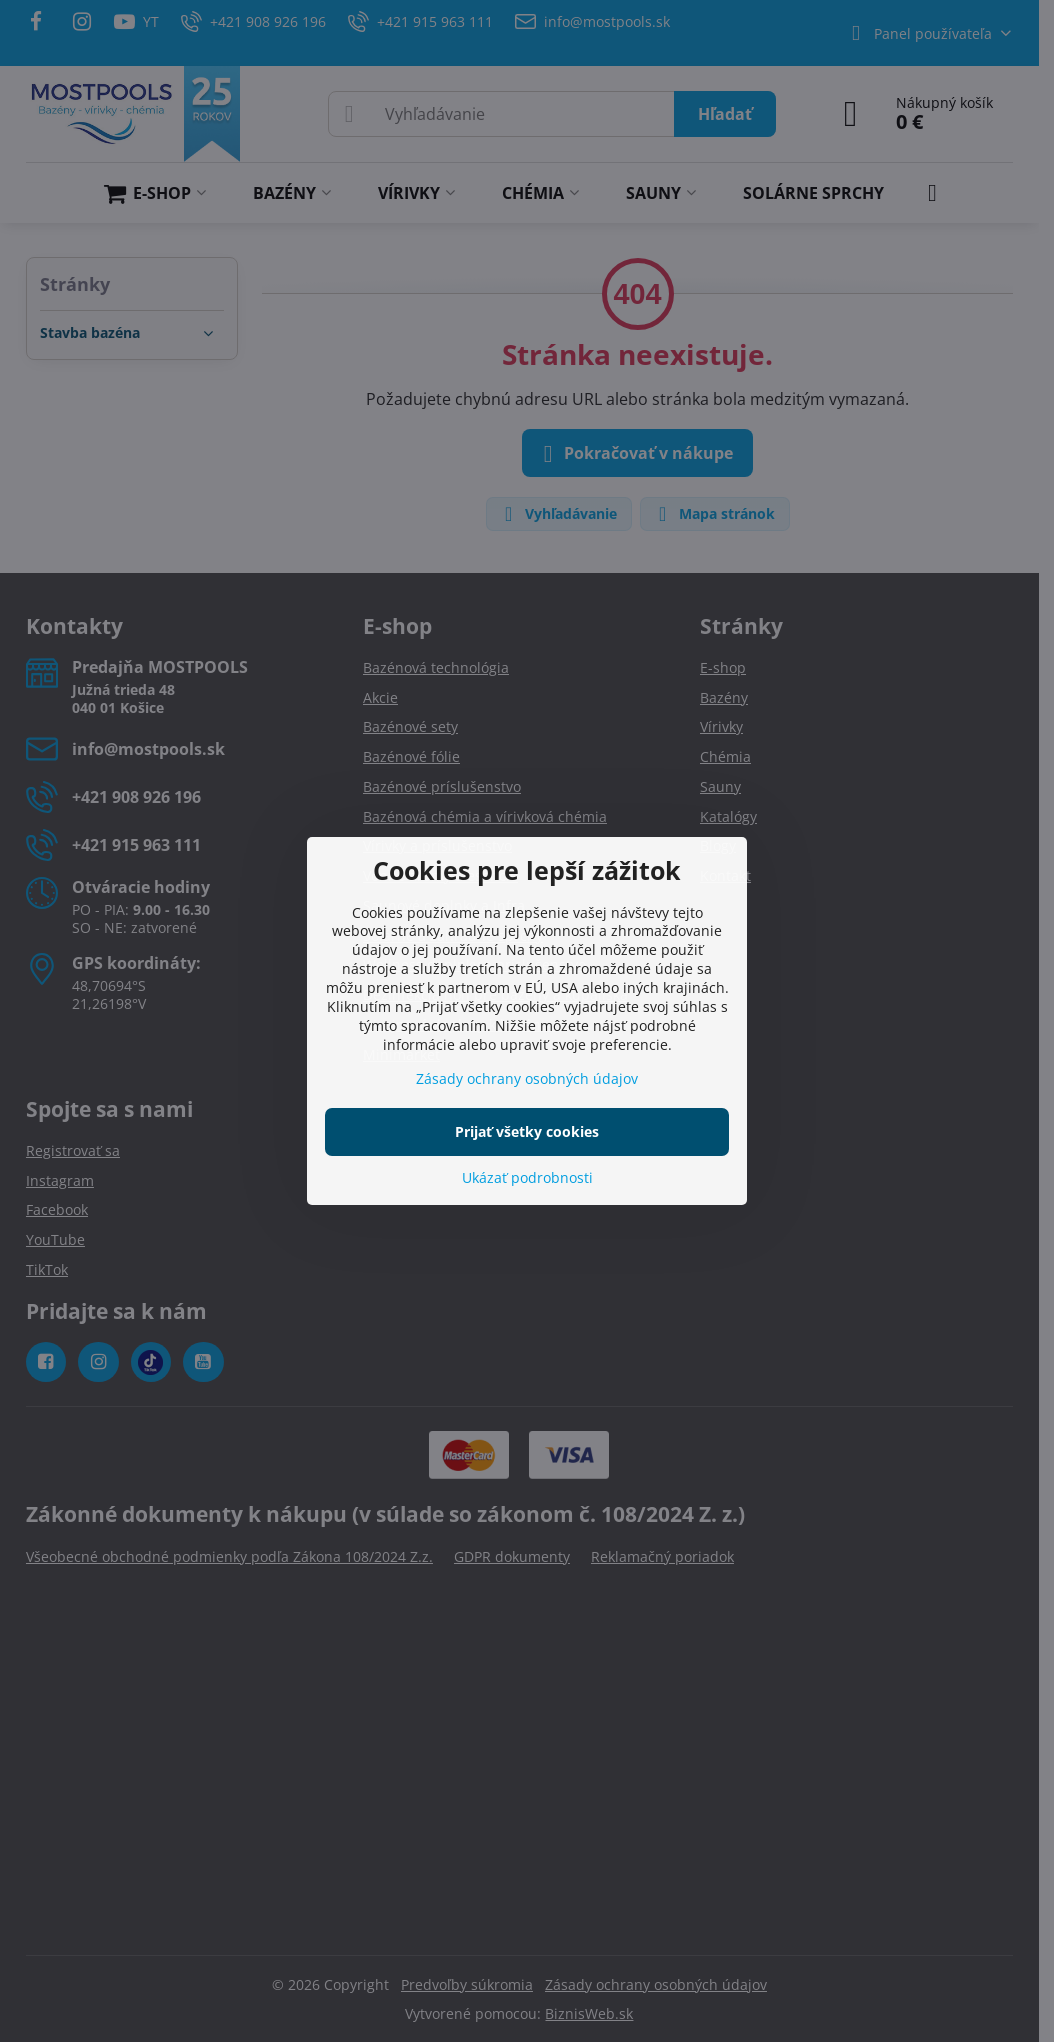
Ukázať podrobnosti (527, 1177)
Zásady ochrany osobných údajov (527, 1078)
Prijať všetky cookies (527, 1131)
